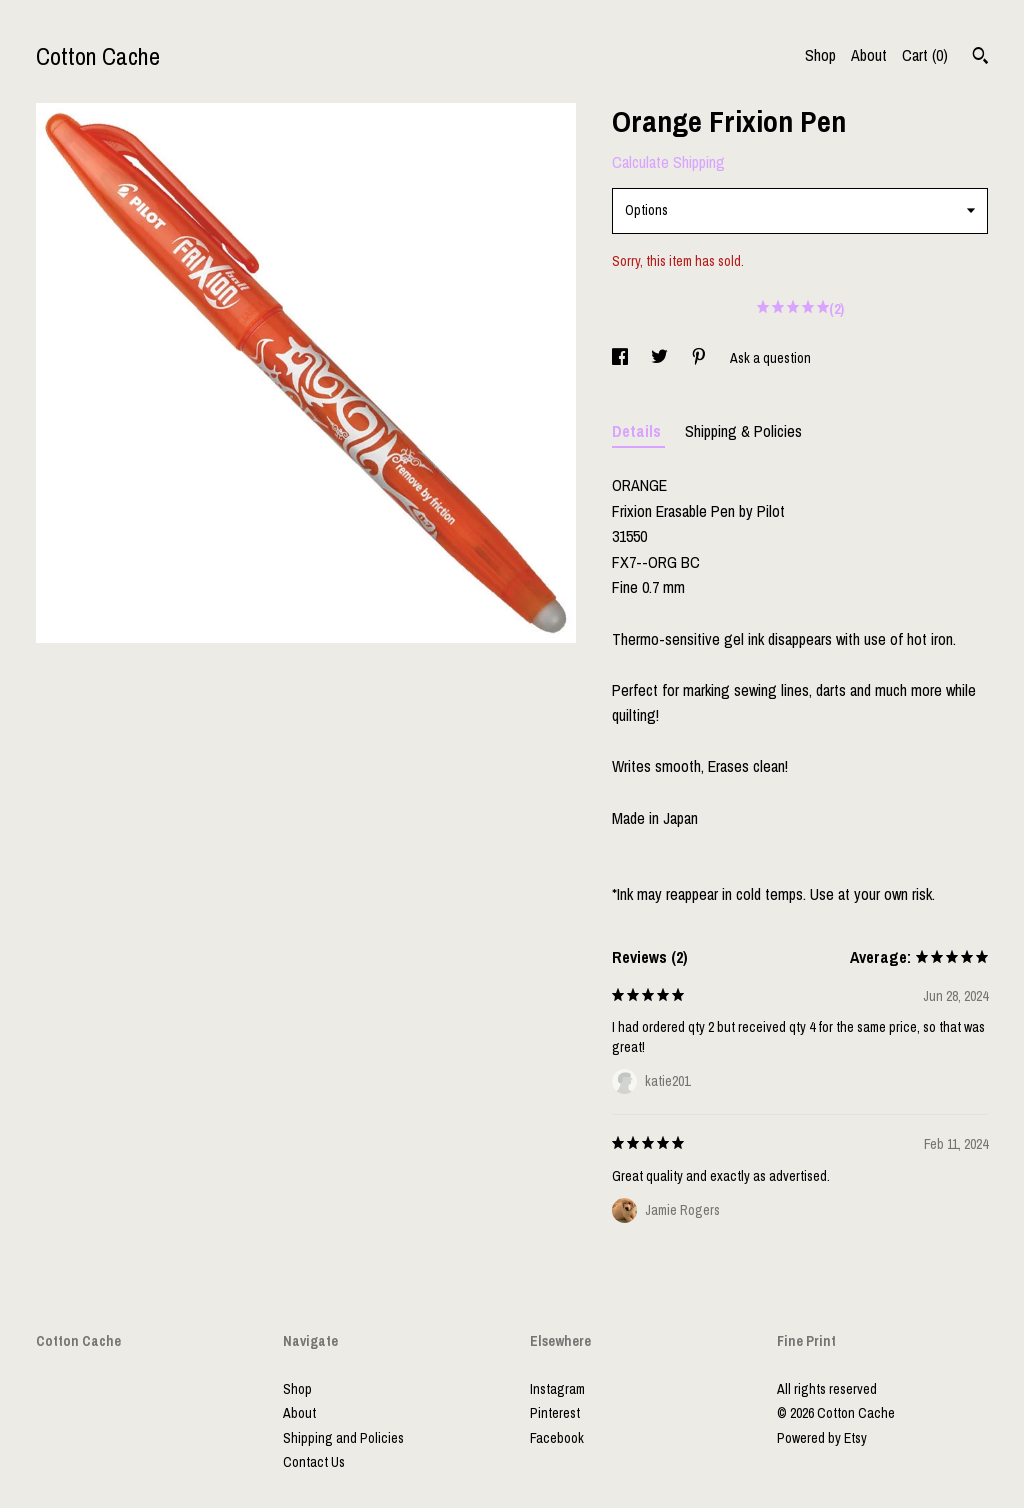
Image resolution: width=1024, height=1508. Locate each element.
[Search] (980, 58)
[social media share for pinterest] (700, 358)
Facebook (557, 1438)
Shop (820, 55)
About (869, 55)
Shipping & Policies (743, 431)
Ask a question (770, 358)
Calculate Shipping (668, 162)
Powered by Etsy (822, 1438)
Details (638, 431)
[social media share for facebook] (621, 358)
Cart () (925, 55)
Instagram (557, 1389)
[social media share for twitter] (661, 358)
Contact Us (314, 1462)
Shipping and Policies (343, 1438)
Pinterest (555, 1413)
